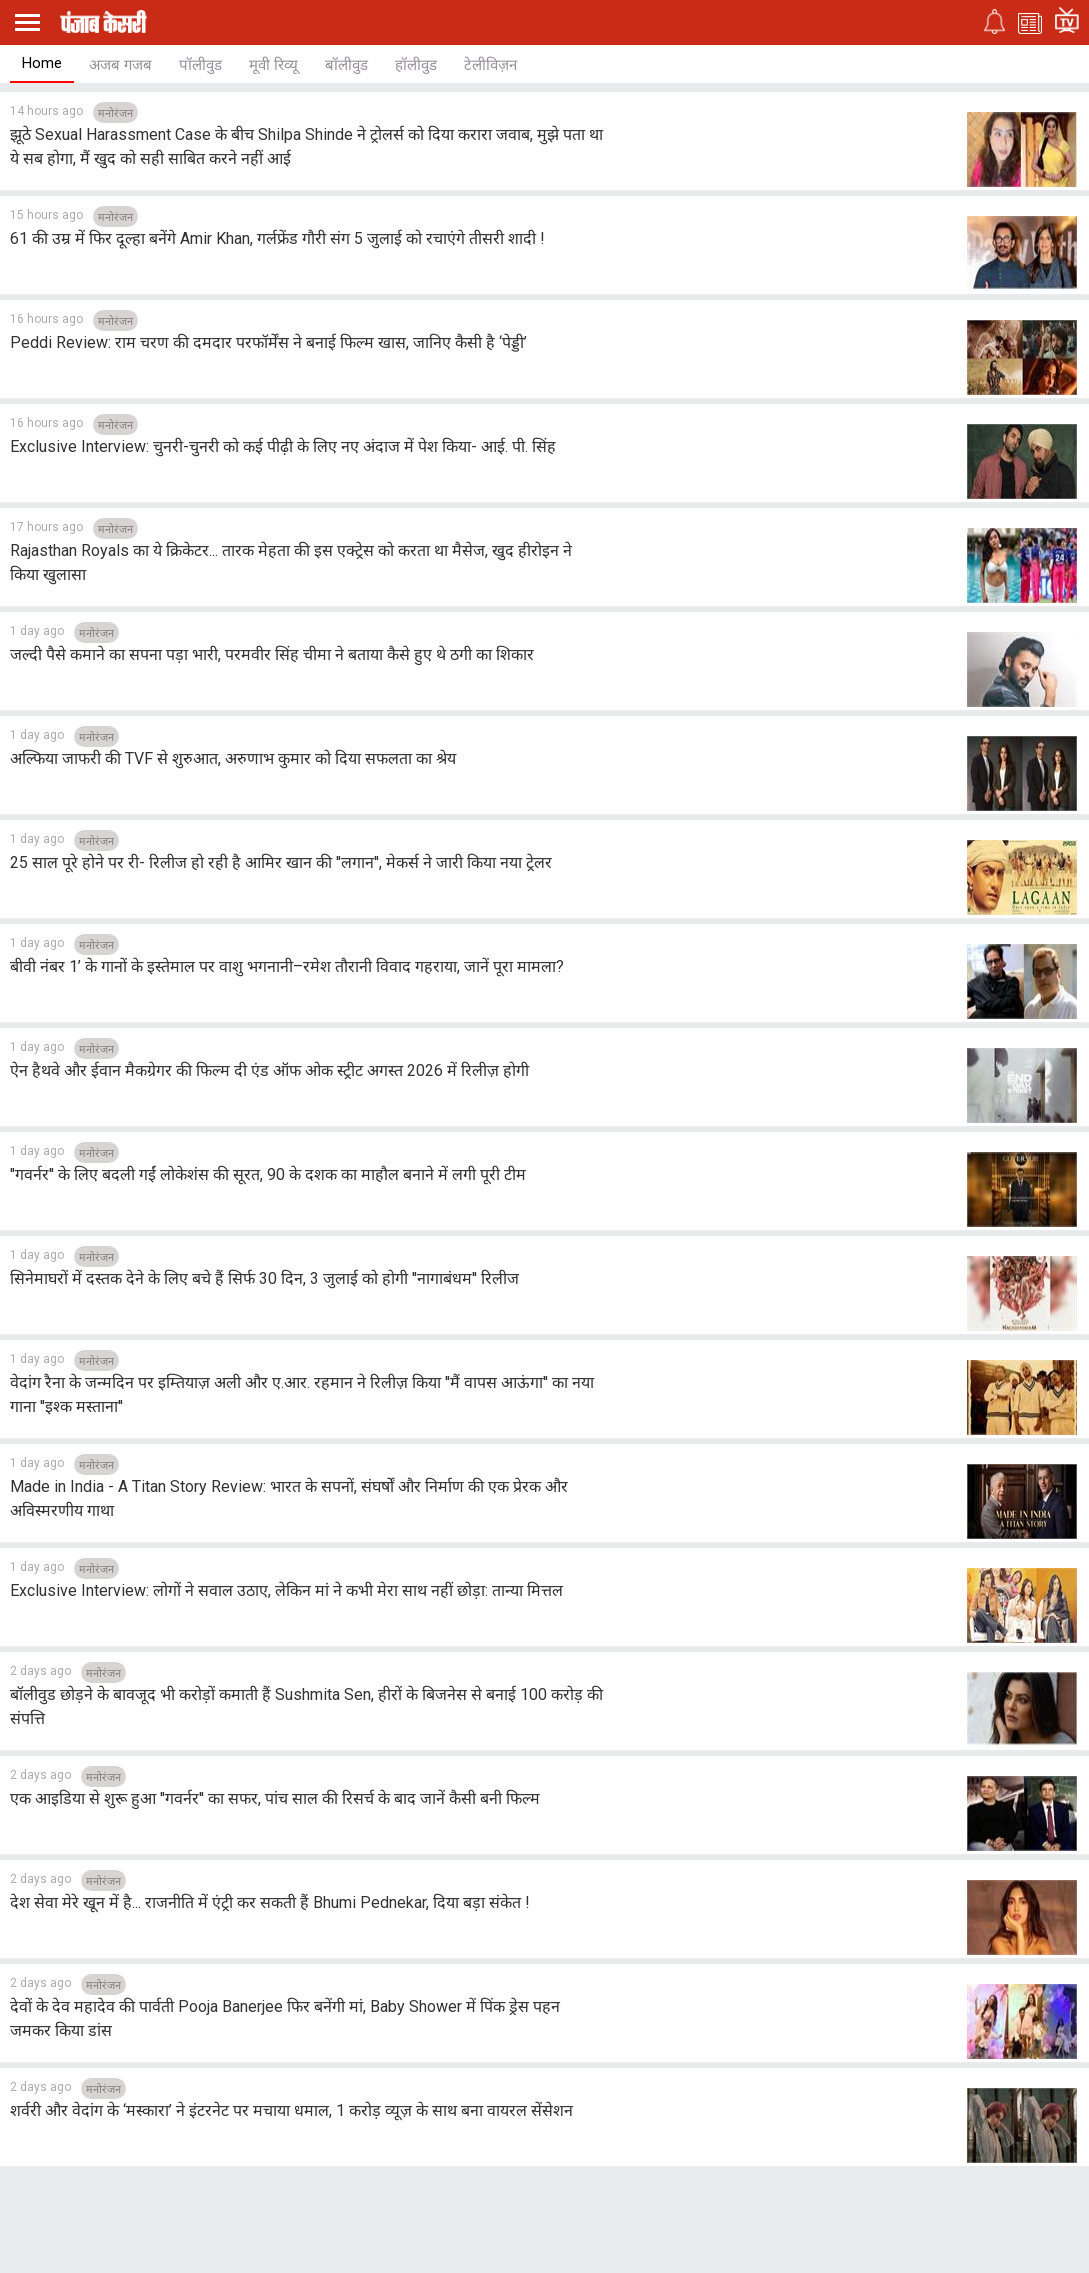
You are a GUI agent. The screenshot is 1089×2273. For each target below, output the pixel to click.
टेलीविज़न (490, 65)
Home (42, 63)
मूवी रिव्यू (273, 65)
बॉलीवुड (346, 65)
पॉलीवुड (200, 65)
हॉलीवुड (416, 65)
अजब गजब (120, 65)
